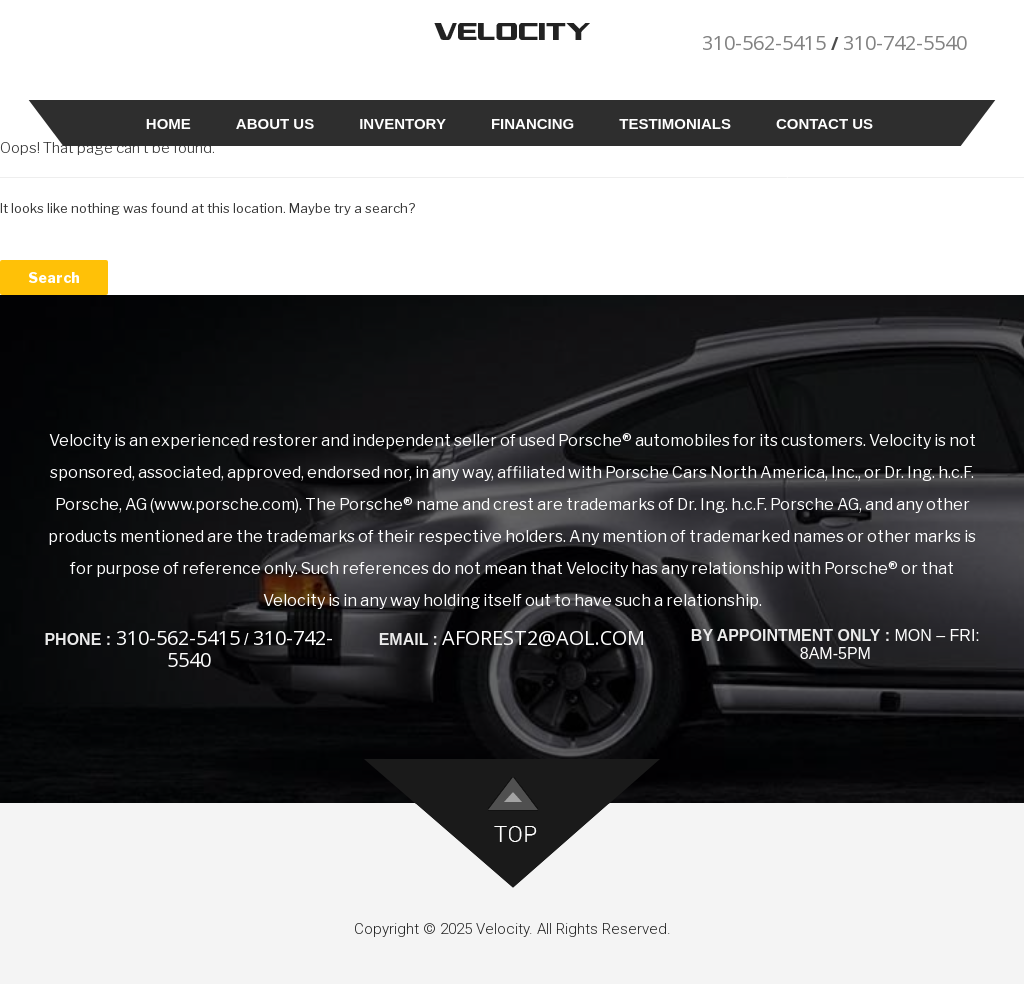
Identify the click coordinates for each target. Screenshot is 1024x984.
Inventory (402, 123)
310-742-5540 (905, 42)
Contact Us (824, 123)
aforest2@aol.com (543, 637)
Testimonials (675, 123)
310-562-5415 (764, 42)
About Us (275, 123)
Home (168, 123)
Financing (532, 123)
